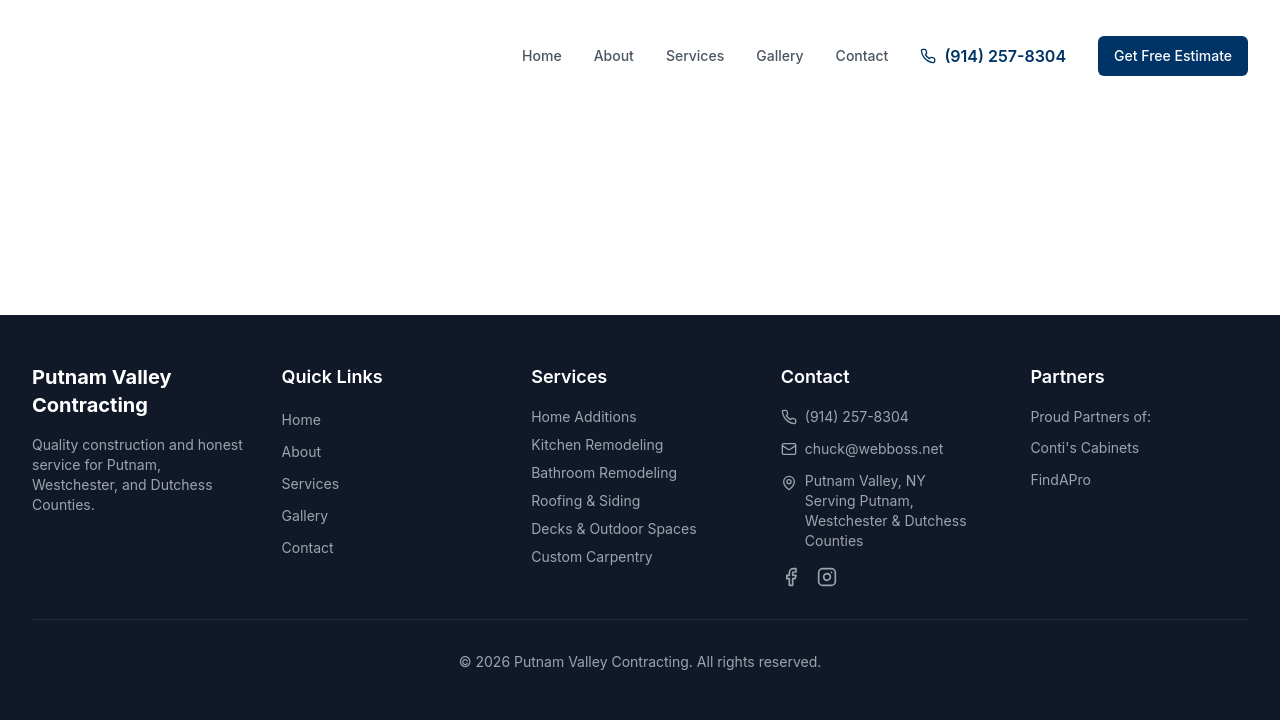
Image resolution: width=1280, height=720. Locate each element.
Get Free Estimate (1173, 55)
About (614, 55)
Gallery (779, 55)
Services (695, 55)
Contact (862, 55)
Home (542, 55)
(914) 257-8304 (857, 416)
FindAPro (1060, 479)
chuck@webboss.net (874, 448)
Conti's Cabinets (1084, 447)
